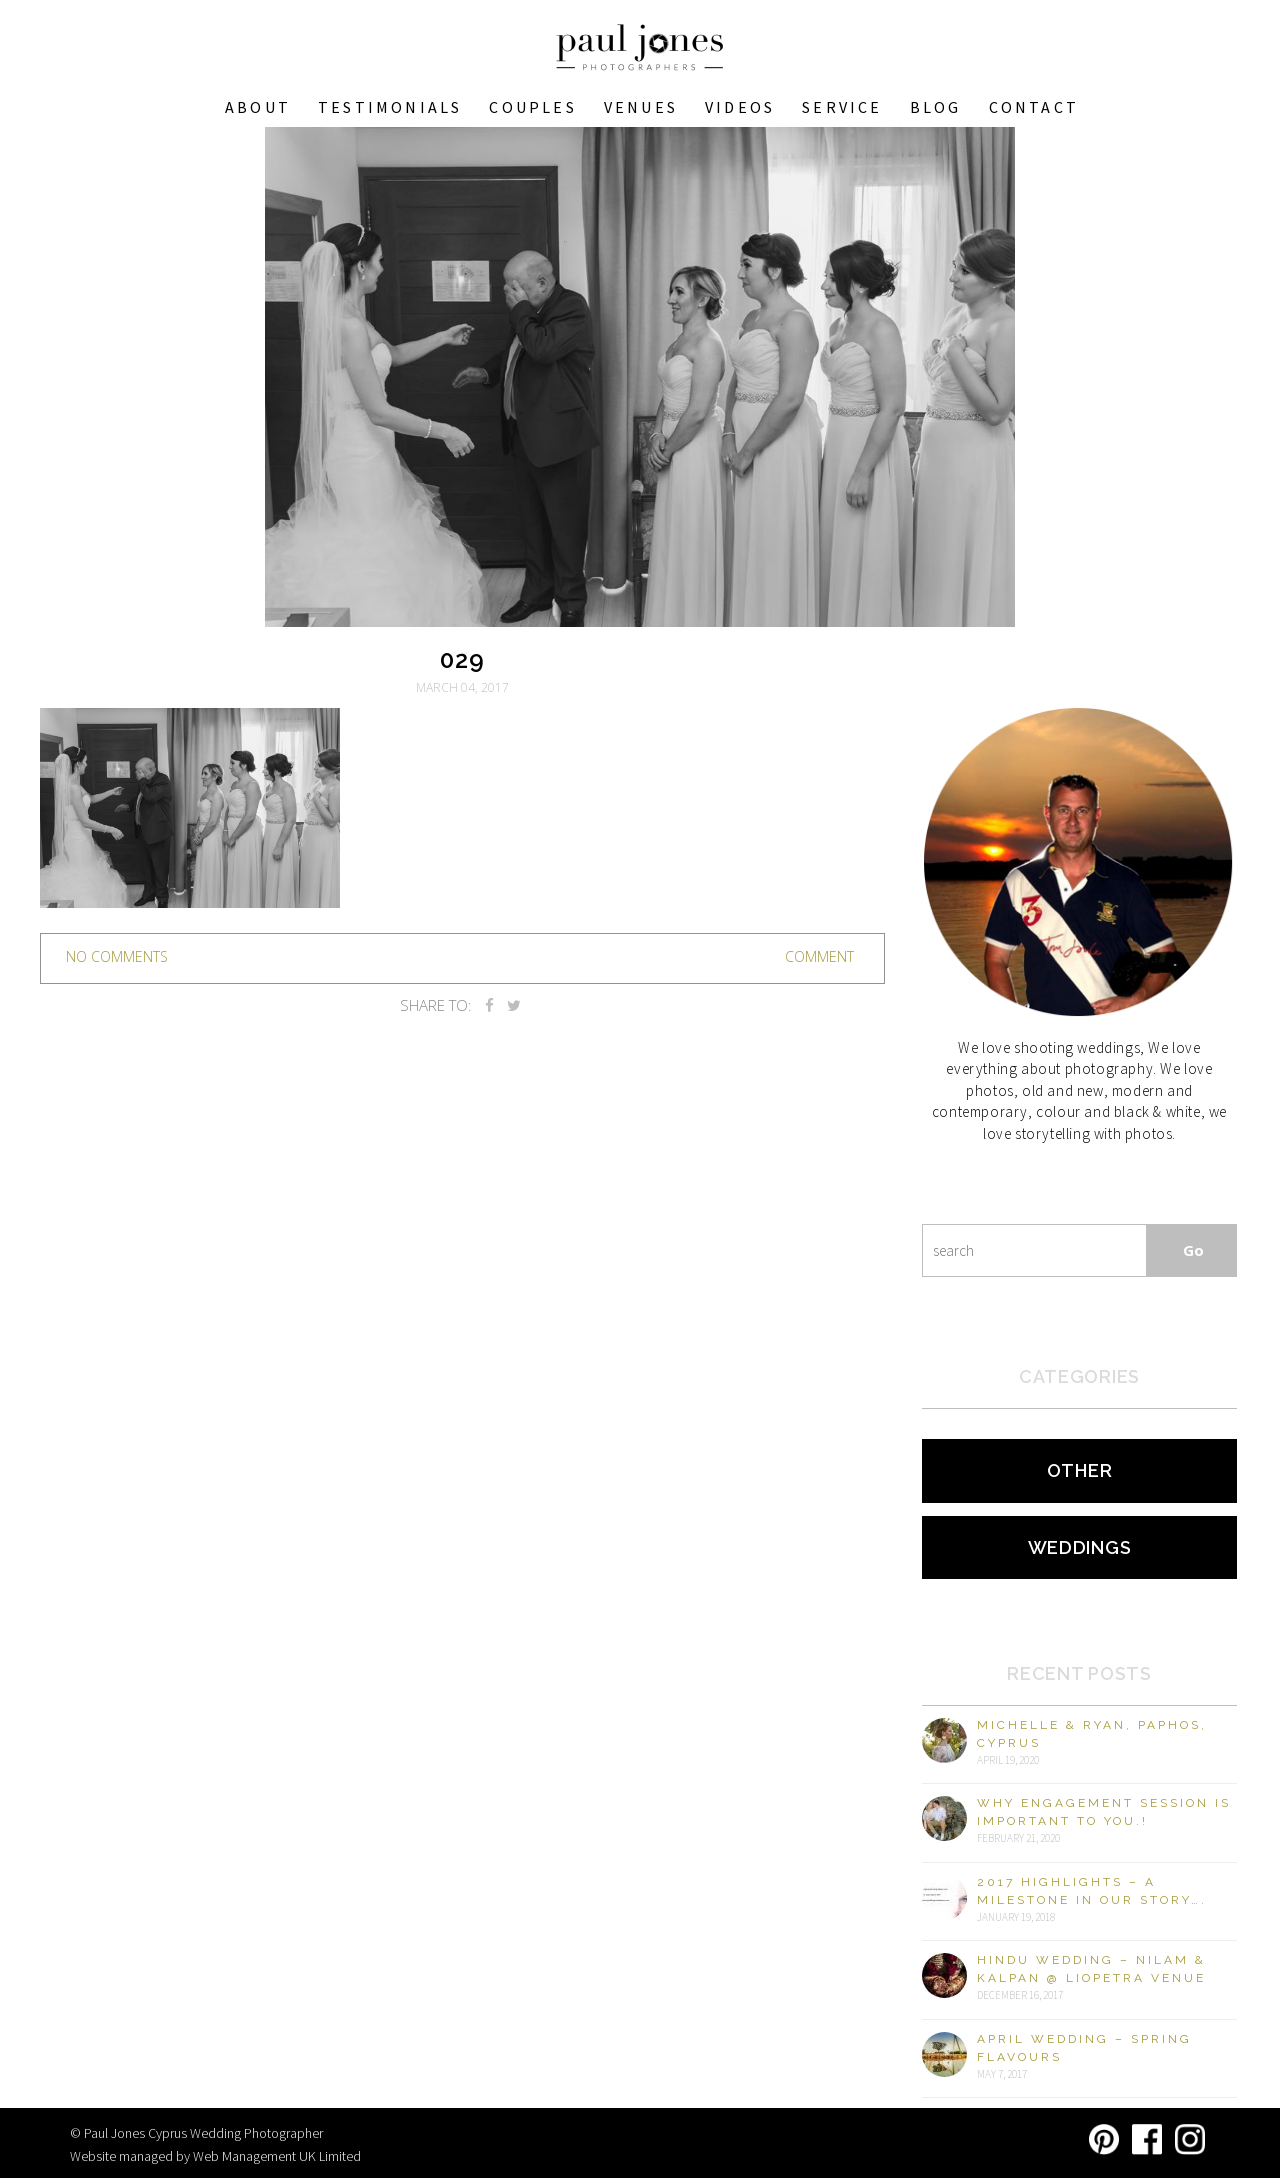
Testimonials (390, 107)
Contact (1034, 107)
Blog (936, 107)
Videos (740, 107)
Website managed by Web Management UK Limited (215, 2156)
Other (1080, 1470)
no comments (117, 956)
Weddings (1080, 1547)
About (258, 107)
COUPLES (532, 107)
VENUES (641, 107)
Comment (819, 956)
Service (842, 107)
